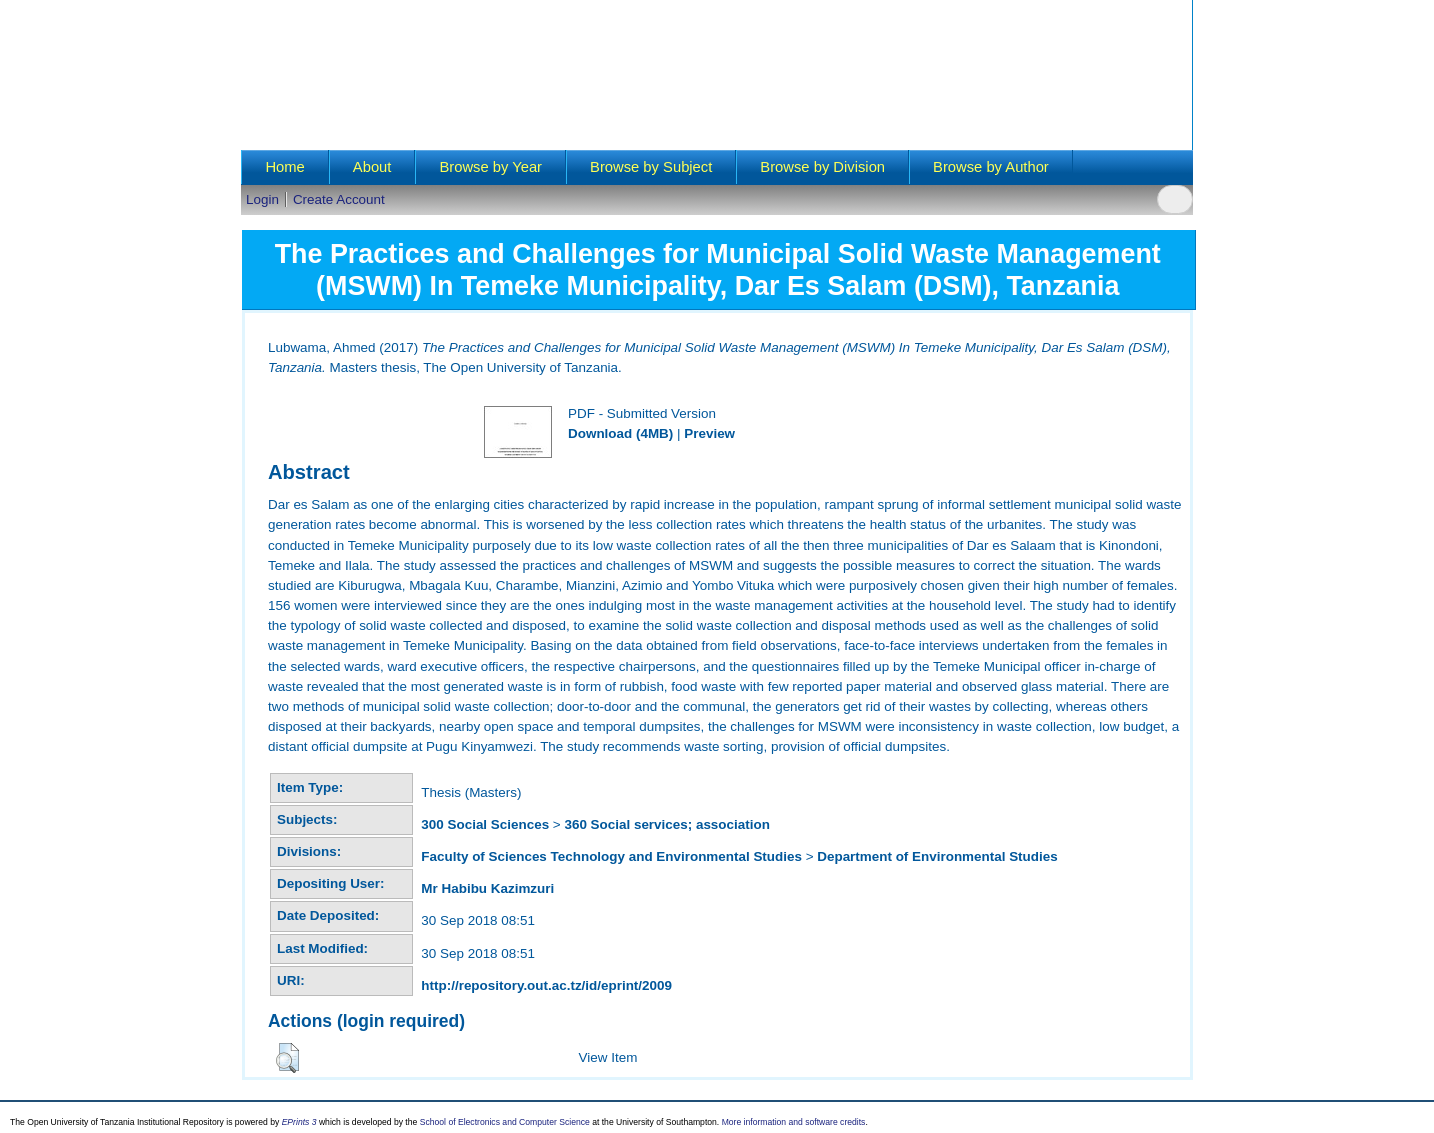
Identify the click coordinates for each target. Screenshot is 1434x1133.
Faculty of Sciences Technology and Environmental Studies (611, 856)
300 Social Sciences (485, 824)
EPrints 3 (299, 1122)
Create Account (339, 199)
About (372, 167)
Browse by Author (991, 167)
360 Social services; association (666, 824)
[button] (287, 1058)
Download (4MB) (620, 433)
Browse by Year (490, 167)
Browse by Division (822, 167)
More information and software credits (794, 1122)
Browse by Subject (651, 167)
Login (262, 199)
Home (284, 167)
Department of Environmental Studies (937, 856)
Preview (709, 433)
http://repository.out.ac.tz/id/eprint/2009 (546, 985)
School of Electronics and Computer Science (505, 1122)
